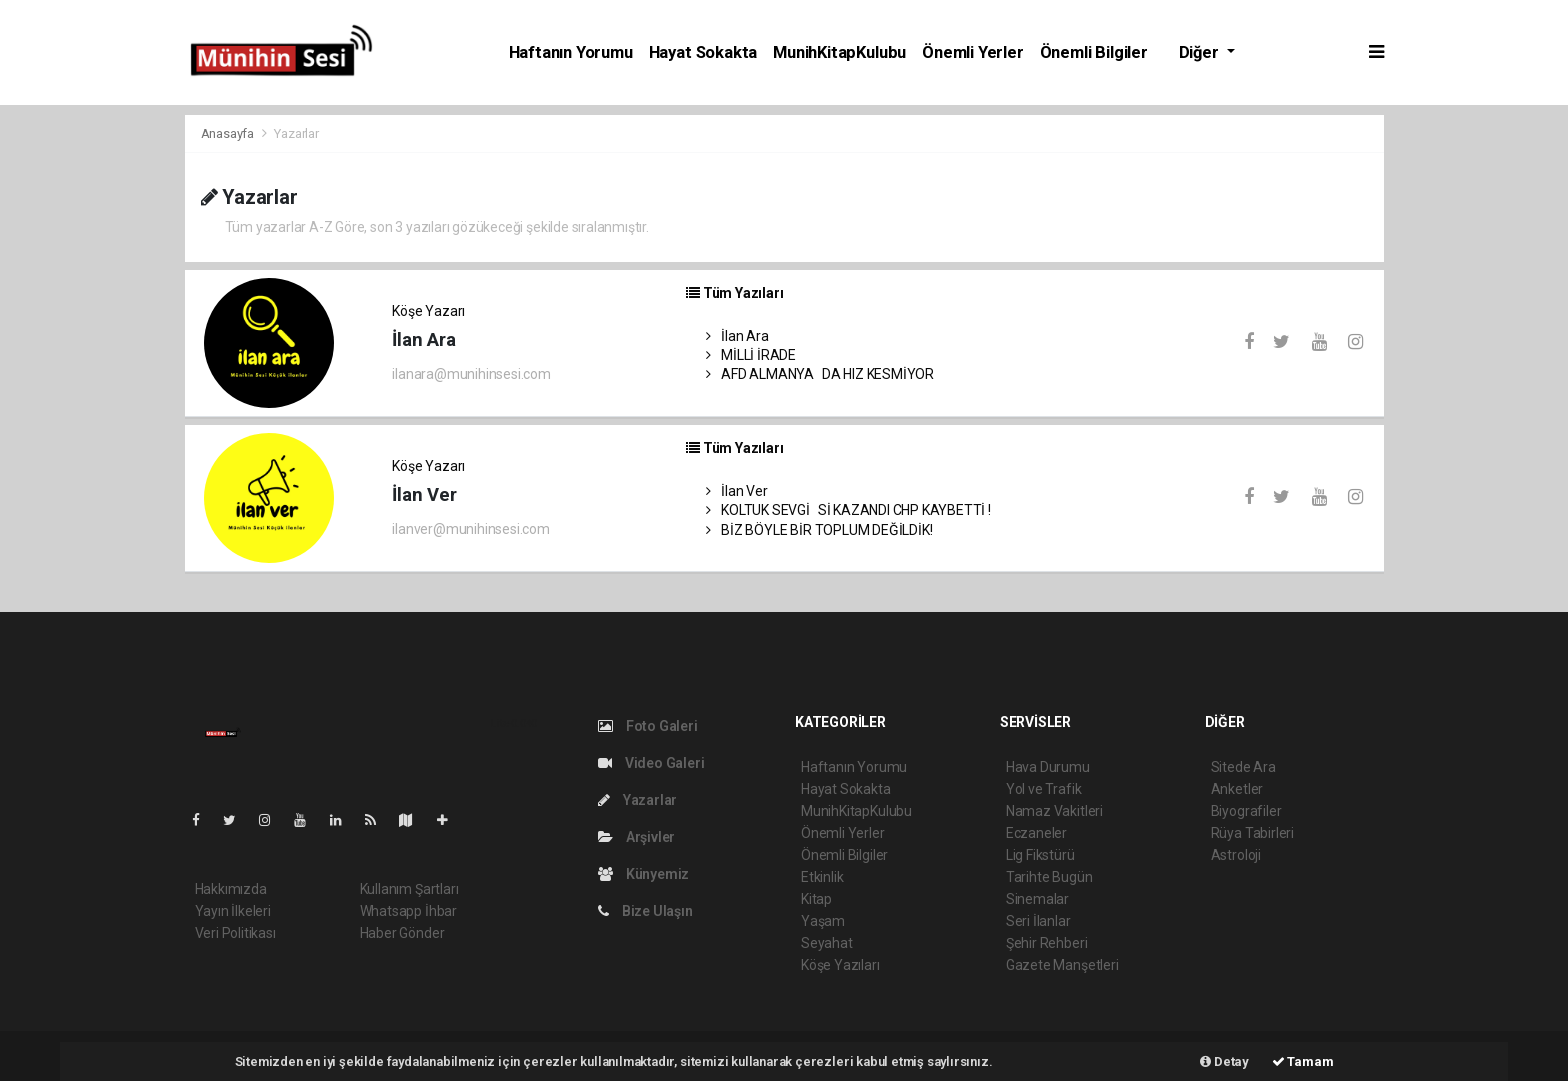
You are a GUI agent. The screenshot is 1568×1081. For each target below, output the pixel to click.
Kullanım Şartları (409, 889)
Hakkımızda (231, 889)
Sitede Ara (1243, 767)
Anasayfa (229, 133)
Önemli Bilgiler (1094, 52)
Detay (1224, 1061)
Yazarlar (296, 133)
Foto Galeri (648, 726)
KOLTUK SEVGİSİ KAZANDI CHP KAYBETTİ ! (848, 510)
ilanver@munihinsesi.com (471, 529)
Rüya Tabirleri (1252, 833)
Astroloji (1236, 855)
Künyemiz (643, 874)
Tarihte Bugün (1049, 877)
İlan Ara (737, 336)
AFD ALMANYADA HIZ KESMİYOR (820, 374)
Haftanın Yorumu (571, 52)
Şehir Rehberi (1047, 943)
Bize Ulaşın (645, 911)
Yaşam (823, 921)
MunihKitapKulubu (839, 52)
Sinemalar (1037, 899)
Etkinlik (822, 877)
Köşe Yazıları (840, 965)
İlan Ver (737, 491)
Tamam (1303, 1061)
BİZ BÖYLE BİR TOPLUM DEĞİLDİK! (819, 530)
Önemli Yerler (973, 52)
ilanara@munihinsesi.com (471, 374)
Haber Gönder (402, 933)
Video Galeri (651, 763)
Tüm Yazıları (734, 293)
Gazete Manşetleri (1062, 965)
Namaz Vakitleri (1054, 811)
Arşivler (636, 837)
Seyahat (827, 943)
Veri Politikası (235, 933)
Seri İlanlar (1038, 921)
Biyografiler (1246, 811)
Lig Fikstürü (1040, 855)
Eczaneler (1036, 833)
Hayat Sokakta (703, 52)
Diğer (1201, 52)
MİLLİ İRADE (751, 355)
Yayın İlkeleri (233, 911)
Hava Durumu (1048, 767)
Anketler (1237, 789)
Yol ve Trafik (1044, 789)
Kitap (816, 899)
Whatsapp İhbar (408, 911)
